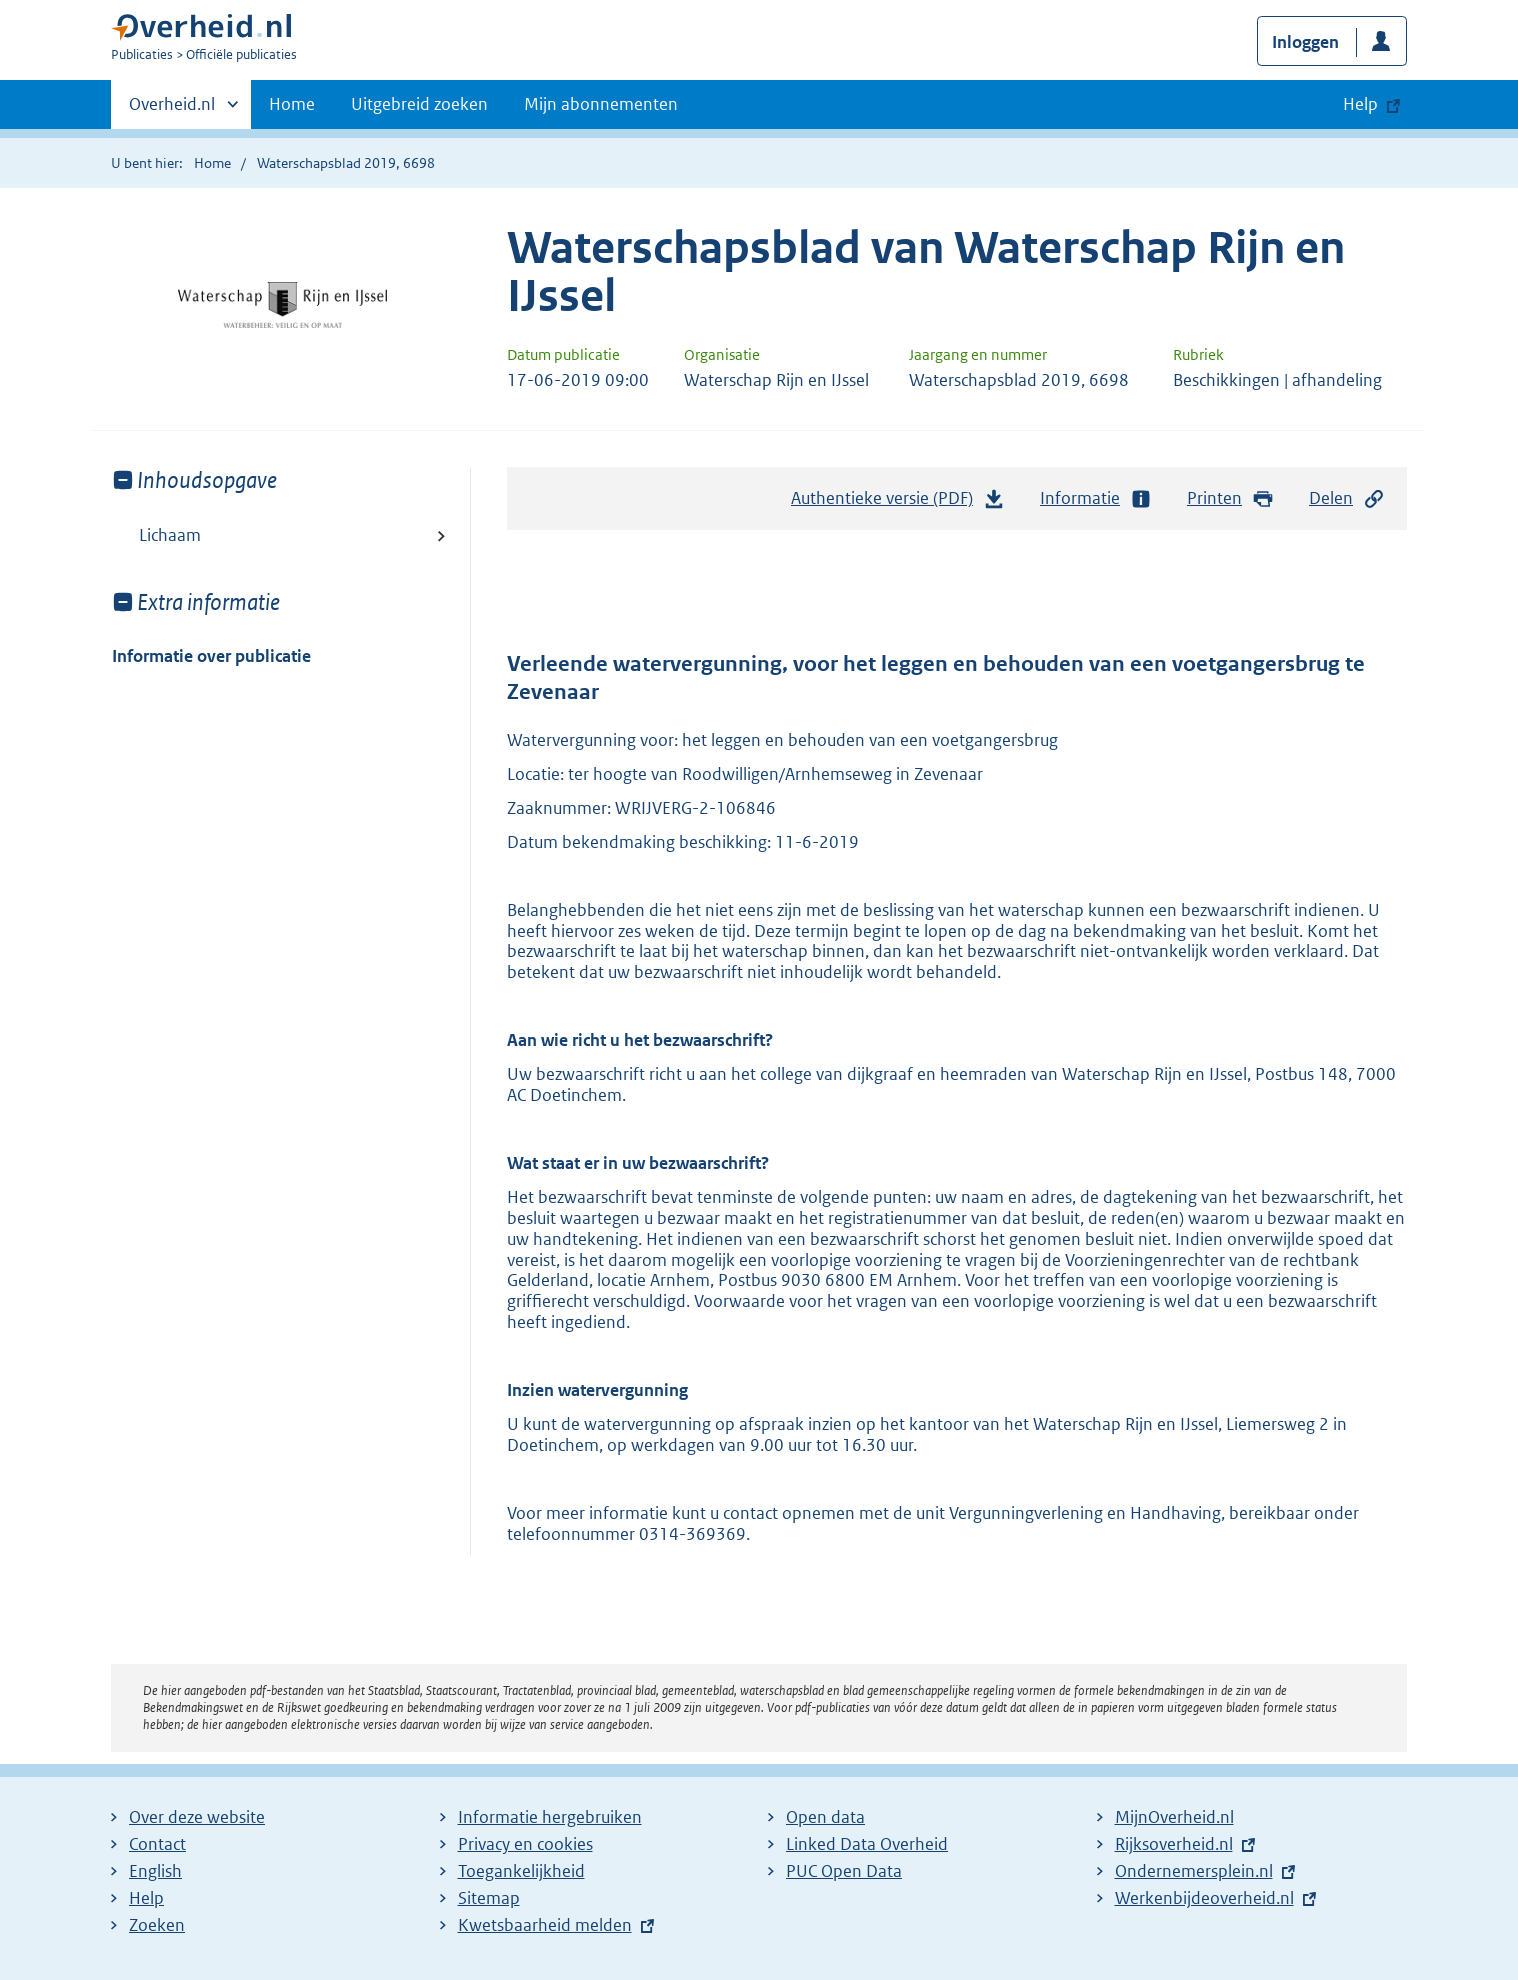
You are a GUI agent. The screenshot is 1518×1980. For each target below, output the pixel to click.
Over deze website (197, 1817)
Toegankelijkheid (521, 1871)
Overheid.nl (172, 110)
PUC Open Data (844, 1871)
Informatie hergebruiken (550, 1817)
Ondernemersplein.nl (1194, 1871)
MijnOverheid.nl (1174, 1817)
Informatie (1096, 498)
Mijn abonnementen (601, 104)
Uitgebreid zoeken (419, 104)
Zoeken (157, 1925)
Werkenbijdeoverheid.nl (1204, 1898)
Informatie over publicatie (211, 656)
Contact (157, 1844)
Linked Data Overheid (867, 1844)
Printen (1230, 498)
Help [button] (1360, 104)
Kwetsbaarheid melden (545, 1925)
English (155, 1871)
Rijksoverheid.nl (1174, 1844)
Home (292, 104)
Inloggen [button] (1305, 42)
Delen (1347, 498)
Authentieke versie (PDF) (898, 503)
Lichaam (170, 535)
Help (146, 1898)
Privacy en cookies (525, 1844)
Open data (825, 1817)
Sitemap (489, 1898)
